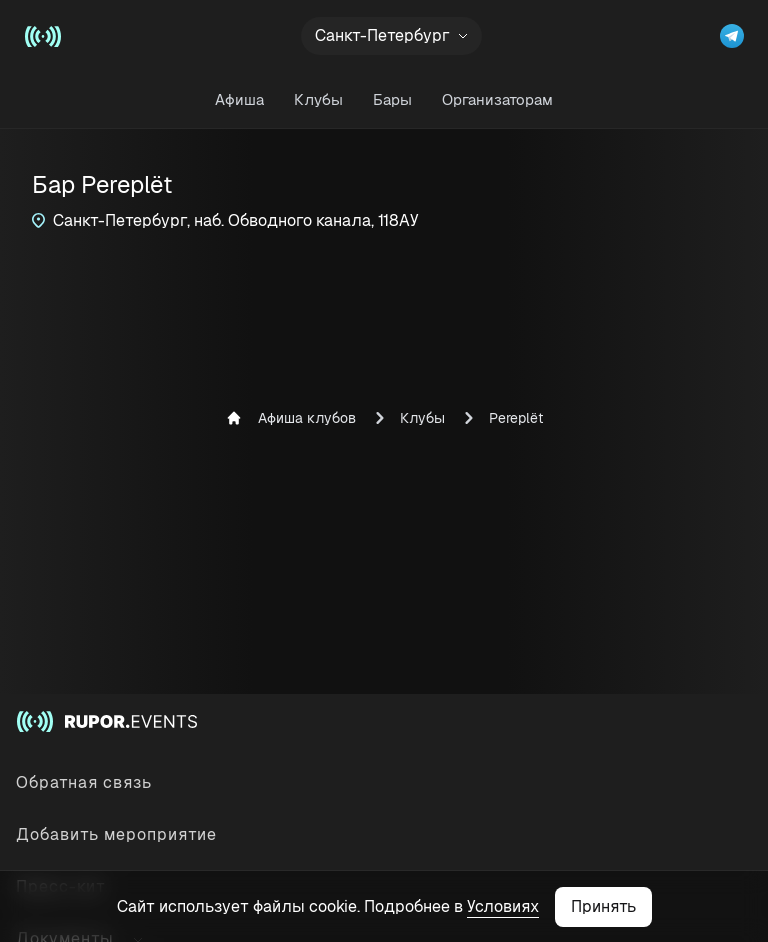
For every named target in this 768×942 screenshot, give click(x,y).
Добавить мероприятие (116, 834)
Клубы (318, 99)
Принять (603, 906)
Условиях (503, 906)
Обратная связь (84, 782)
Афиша (239, 99)
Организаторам (497, 99)
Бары (392, 99)
